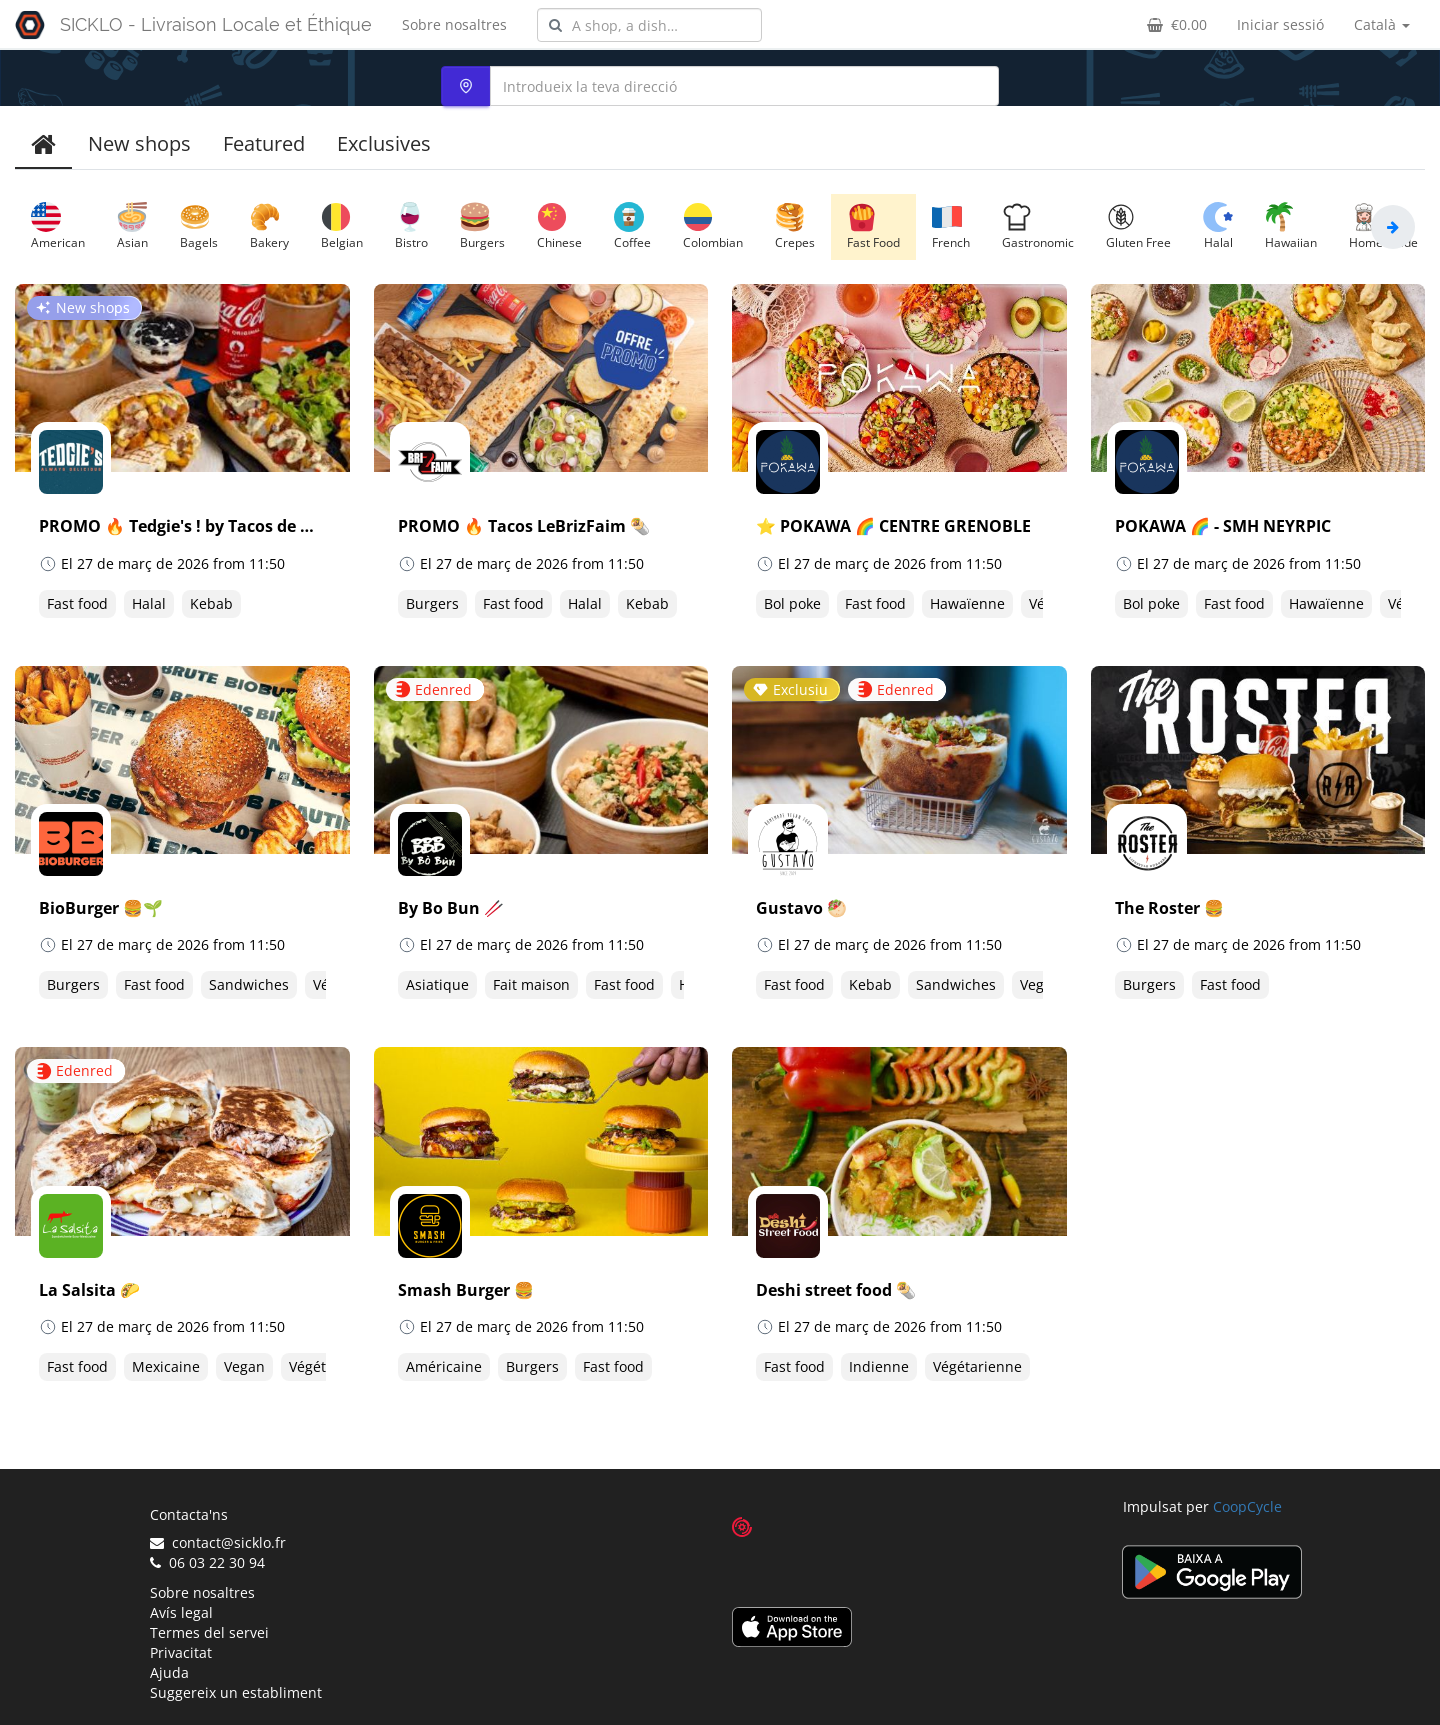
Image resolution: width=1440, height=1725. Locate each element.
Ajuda (169, 1672)
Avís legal (181, 1612)
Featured (264, 143)
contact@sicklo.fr (218, 1542)
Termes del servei (209, 1632)
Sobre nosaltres (454, 24)
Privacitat (181, 1652)
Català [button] (1382, 24)
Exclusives (384, 143)
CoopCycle (1247, 1506)
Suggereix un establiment (236, 1692)
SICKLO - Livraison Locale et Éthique (216, 24)
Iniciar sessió (1280, 24)
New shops (139, 143)
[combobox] (649, 25)
